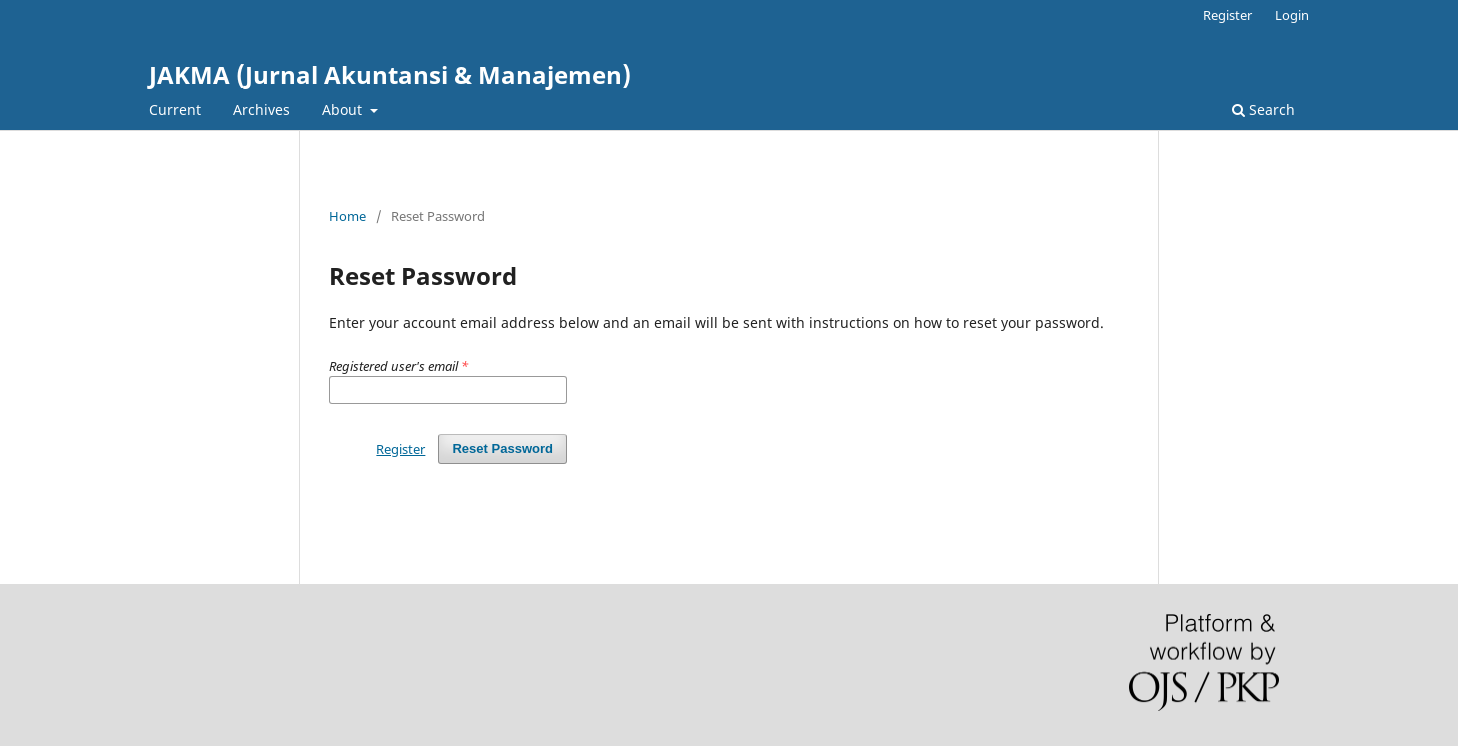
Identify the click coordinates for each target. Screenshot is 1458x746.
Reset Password (502, 448)
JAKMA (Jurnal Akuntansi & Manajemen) (390, 74)
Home (347, 216)
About (344, 109)
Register (1227, 15)
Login (1292, 15)
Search (1263, 109)
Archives (261, 109)
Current (175, 109)
